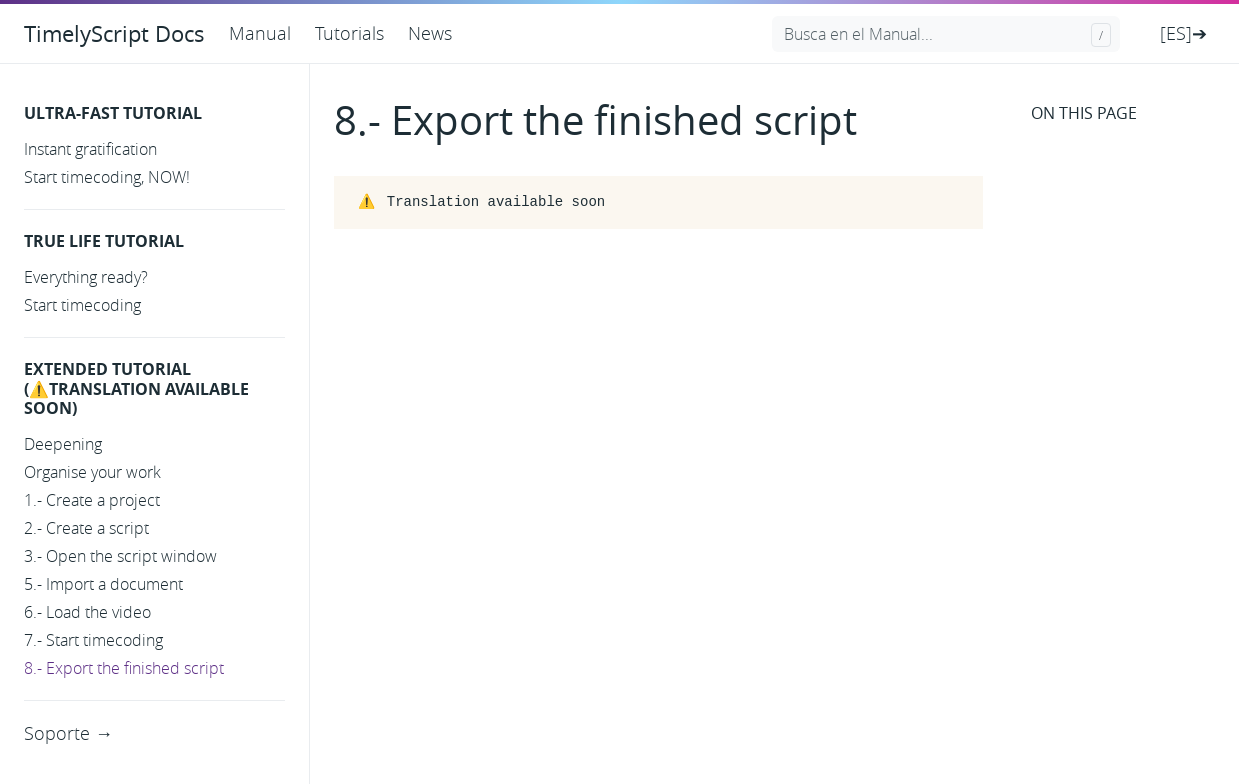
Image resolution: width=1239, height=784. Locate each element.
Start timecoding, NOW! (107, 177)
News (430, 33)
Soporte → (68, 733)
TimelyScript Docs (114, 33)
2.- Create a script (86, 528)
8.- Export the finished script (124, 668)
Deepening (63, 444)
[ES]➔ (1183, 33)
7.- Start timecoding (93, 640)
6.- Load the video (87, 612)
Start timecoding (82, 305)
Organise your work (92, 472)
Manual (260, 33)
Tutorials (349, 33)
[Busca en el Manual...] (946, 34)
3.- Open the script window (120, 556)
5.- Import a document (103, 584)
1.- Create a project (92, 500)
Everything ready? (86, 277)
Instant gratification (90, 149)
